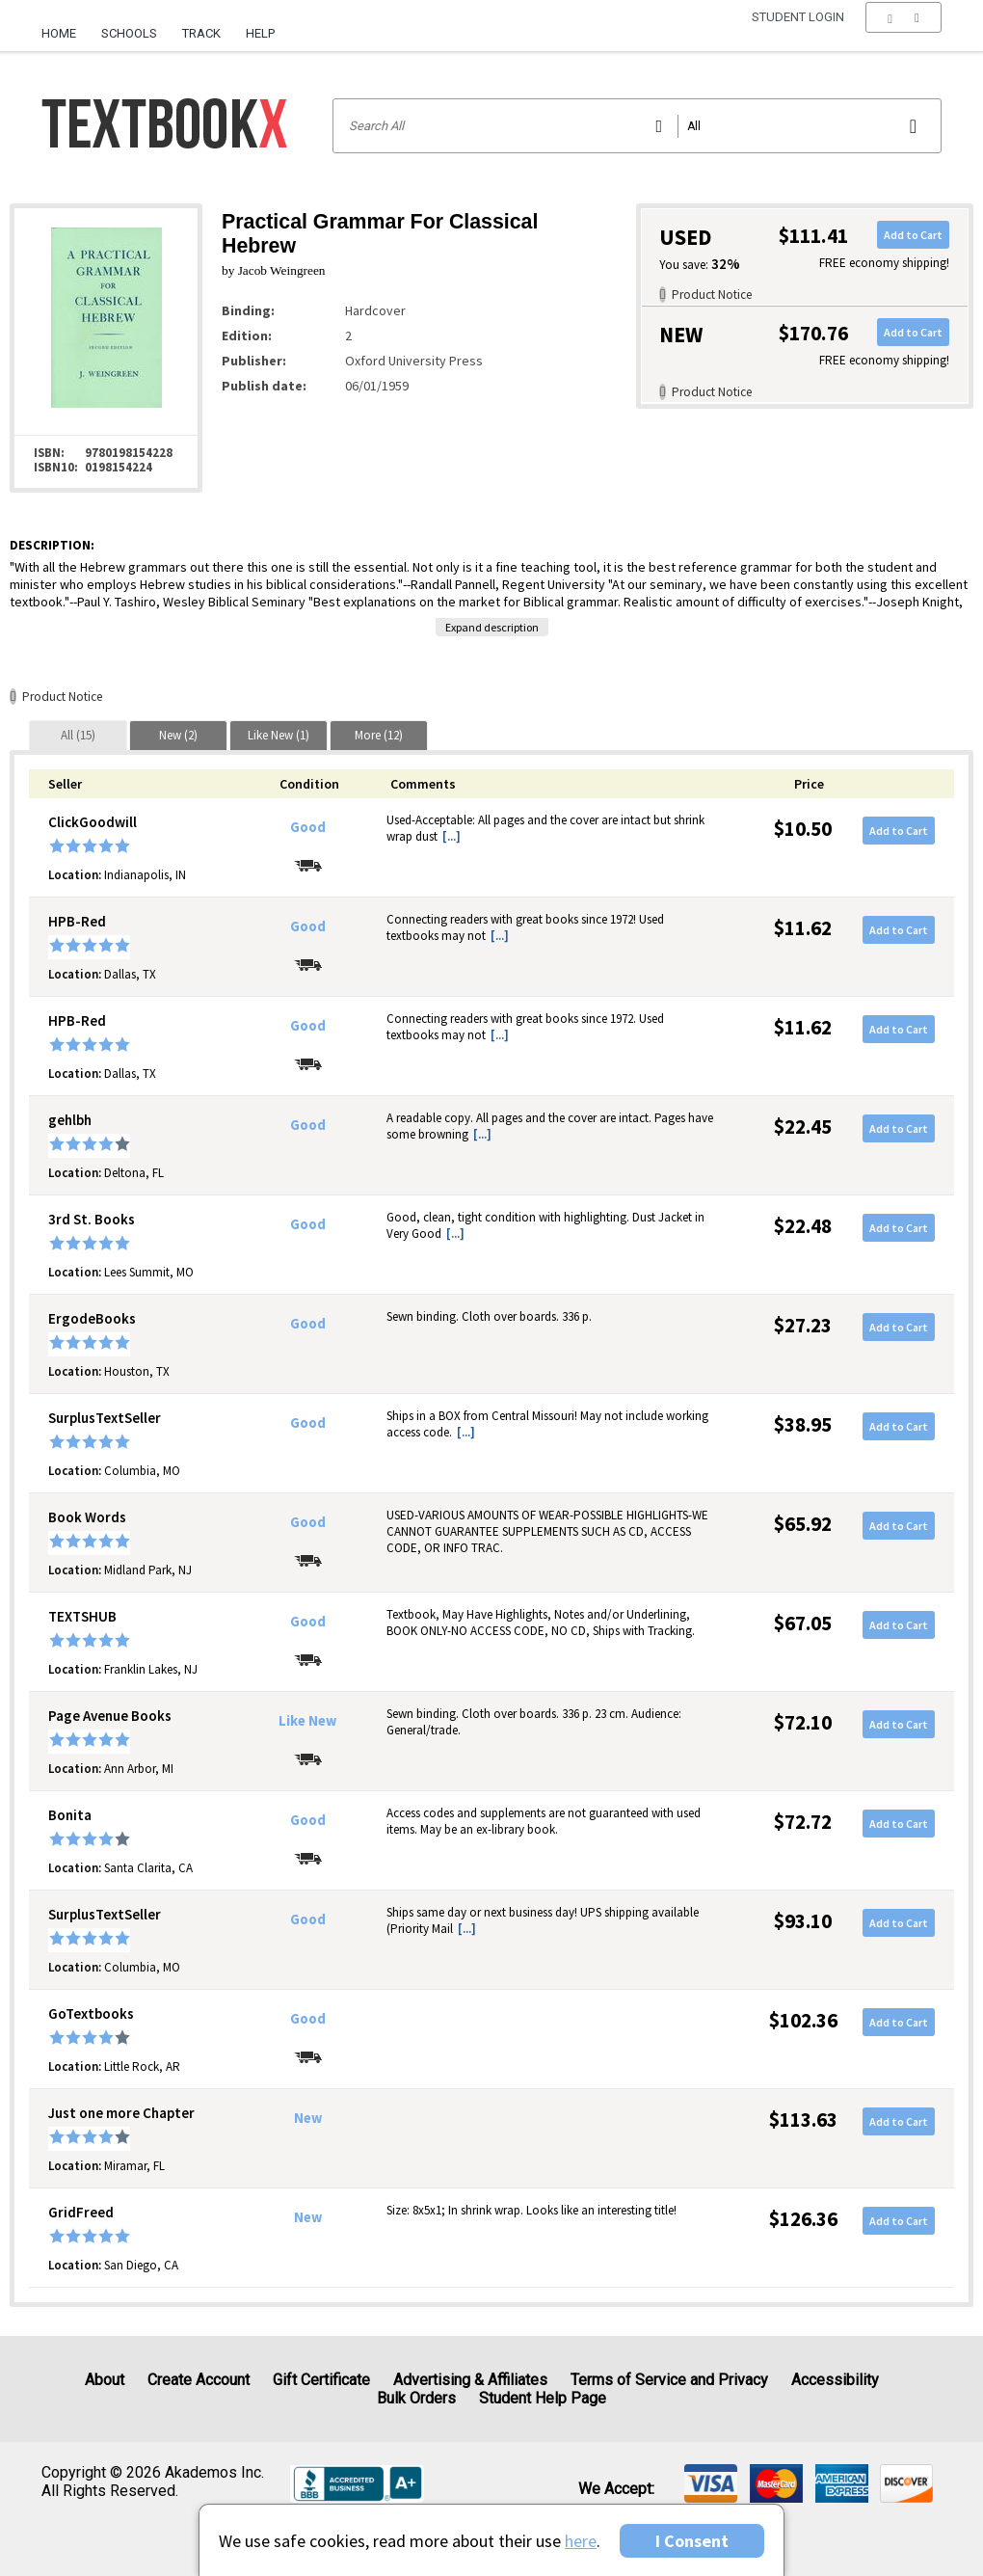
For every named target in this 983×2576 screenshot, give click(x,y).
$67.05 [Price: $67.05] (803, 1623)
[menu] (903, 33)
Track (201, 33)
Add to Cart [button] (913, 235)
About (104, 2380)
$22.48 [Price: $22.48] (803, 1226)
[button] (903, 33)
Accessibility (835, 2380)
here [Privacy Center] (581, 2541)
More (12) (379, 735)
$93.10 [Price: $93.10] (803, 1921)
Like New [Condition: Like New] (307, 1721)
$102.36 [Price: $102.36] (803, 2020)
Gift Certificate (321, 2380)
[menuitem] (65, 26)
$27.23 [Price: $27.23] (803, 1325)
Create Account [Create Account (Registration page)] (198, 2380)
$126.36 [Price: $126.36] (803, 2219)
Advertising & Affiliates (470, 2380)
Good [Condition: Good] (308, 827)
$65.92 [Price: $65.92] (803, 1524)
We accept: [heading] (616, 2489)
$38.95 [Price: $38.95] (803, 1424)
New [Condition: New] (308, 2118)
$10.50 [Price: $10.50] (803, 829)
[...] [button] (451, 836)
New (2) (178, 735)
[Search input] (637, 125)
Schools (129, 33)
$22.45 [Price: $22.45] (803, 1127)
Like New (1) (278, 735)
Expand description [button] (492, 627)
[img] (710, 2483)
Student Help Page (542, 2398)
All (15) (78, 735)
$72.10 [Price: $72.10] (803, 1722)
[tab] (78, 735)
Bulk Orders (416, 2398)
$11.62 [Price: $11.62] (803, 928)
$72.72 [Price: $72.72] (803, 1822)
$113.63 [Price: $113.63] (803, 2119)
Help (260, 33)
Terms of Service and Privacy (669, 2380)
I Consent (692, 2541)
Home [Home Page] (58, 33)
